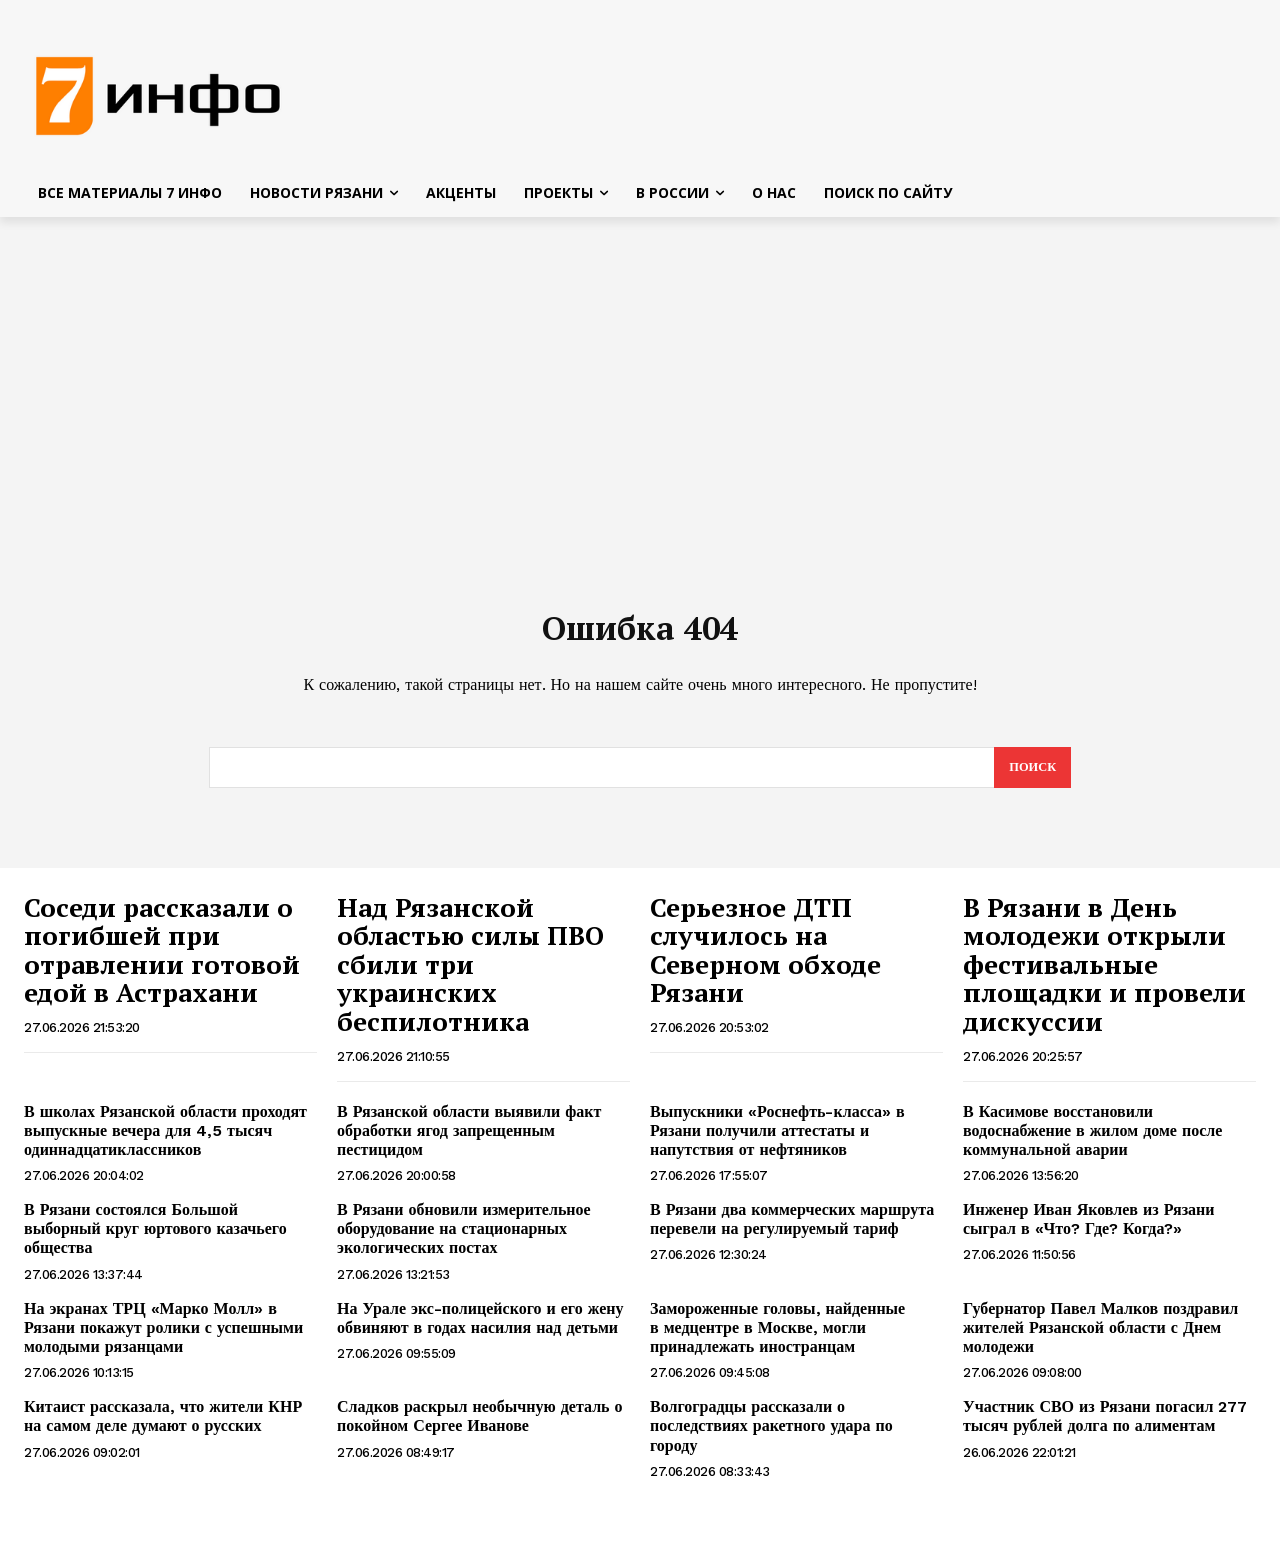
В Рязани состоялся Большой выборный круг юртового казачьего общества (155, 1239)
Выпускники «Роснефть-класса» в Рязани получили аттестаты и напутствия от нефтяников (777, 1141)
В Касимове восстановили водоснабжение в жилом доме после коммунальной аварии (1092, 1141)
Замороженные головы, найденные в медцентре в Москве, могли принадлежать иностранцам (777, 1338)
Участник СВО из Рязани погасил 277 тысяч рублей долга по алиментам (1105, 1427)
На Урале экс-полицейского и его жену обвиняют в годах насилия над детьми (480, 1329)
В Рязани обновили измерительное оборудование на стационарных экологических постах (464, 1239)
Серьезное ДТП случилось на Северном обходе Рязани (765, 961)
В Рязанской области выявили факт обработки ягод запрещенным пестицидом (469, 1141)
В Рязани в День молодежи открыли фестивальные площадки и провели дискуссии (1104, 975)
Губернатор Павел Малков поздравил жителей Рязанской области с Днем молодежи (1100, 1338)
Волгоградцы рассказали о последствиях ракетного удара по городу (771, 1436)
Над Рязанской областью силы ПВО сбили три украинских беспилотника (470, 975)
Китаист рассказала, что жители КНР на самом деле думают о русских (163, 1427)
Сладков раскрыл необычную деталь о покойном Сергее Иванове (480, 1427)
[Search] (1031, 778)
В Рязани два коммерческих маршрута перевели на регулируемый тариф (792, 1230)
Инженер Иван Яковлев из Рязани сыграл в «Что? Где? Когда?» (1091, 1230)
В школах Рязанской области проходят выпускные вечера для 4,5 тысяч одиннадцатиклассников (165, 1141)
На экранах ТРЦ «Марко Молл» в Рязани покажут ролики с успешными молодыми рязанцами (163, 1338)
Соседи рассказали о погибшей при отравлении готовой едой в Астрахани (162, 961)
